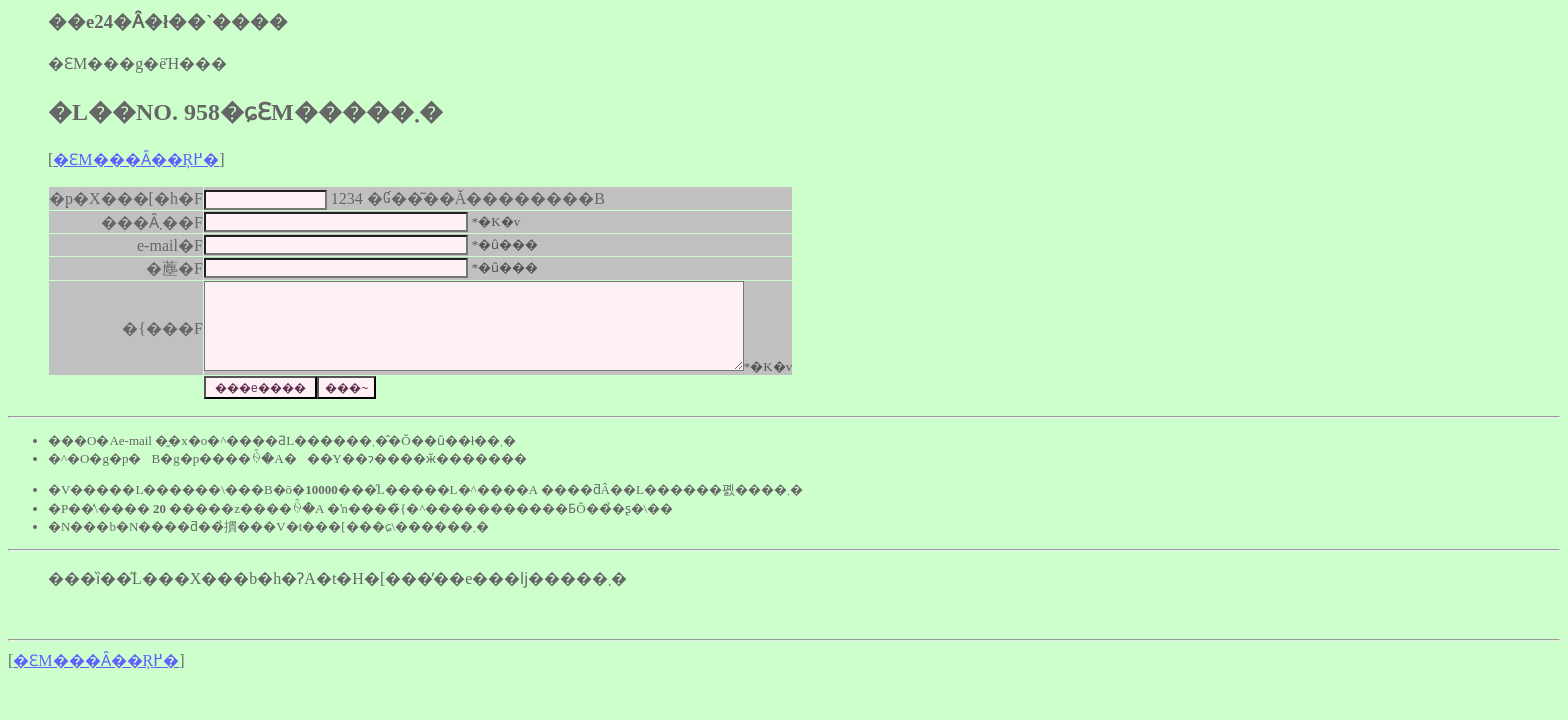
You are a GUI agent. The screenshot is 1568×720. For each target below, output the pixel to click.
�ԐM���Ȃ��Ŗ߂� (136, 159)
